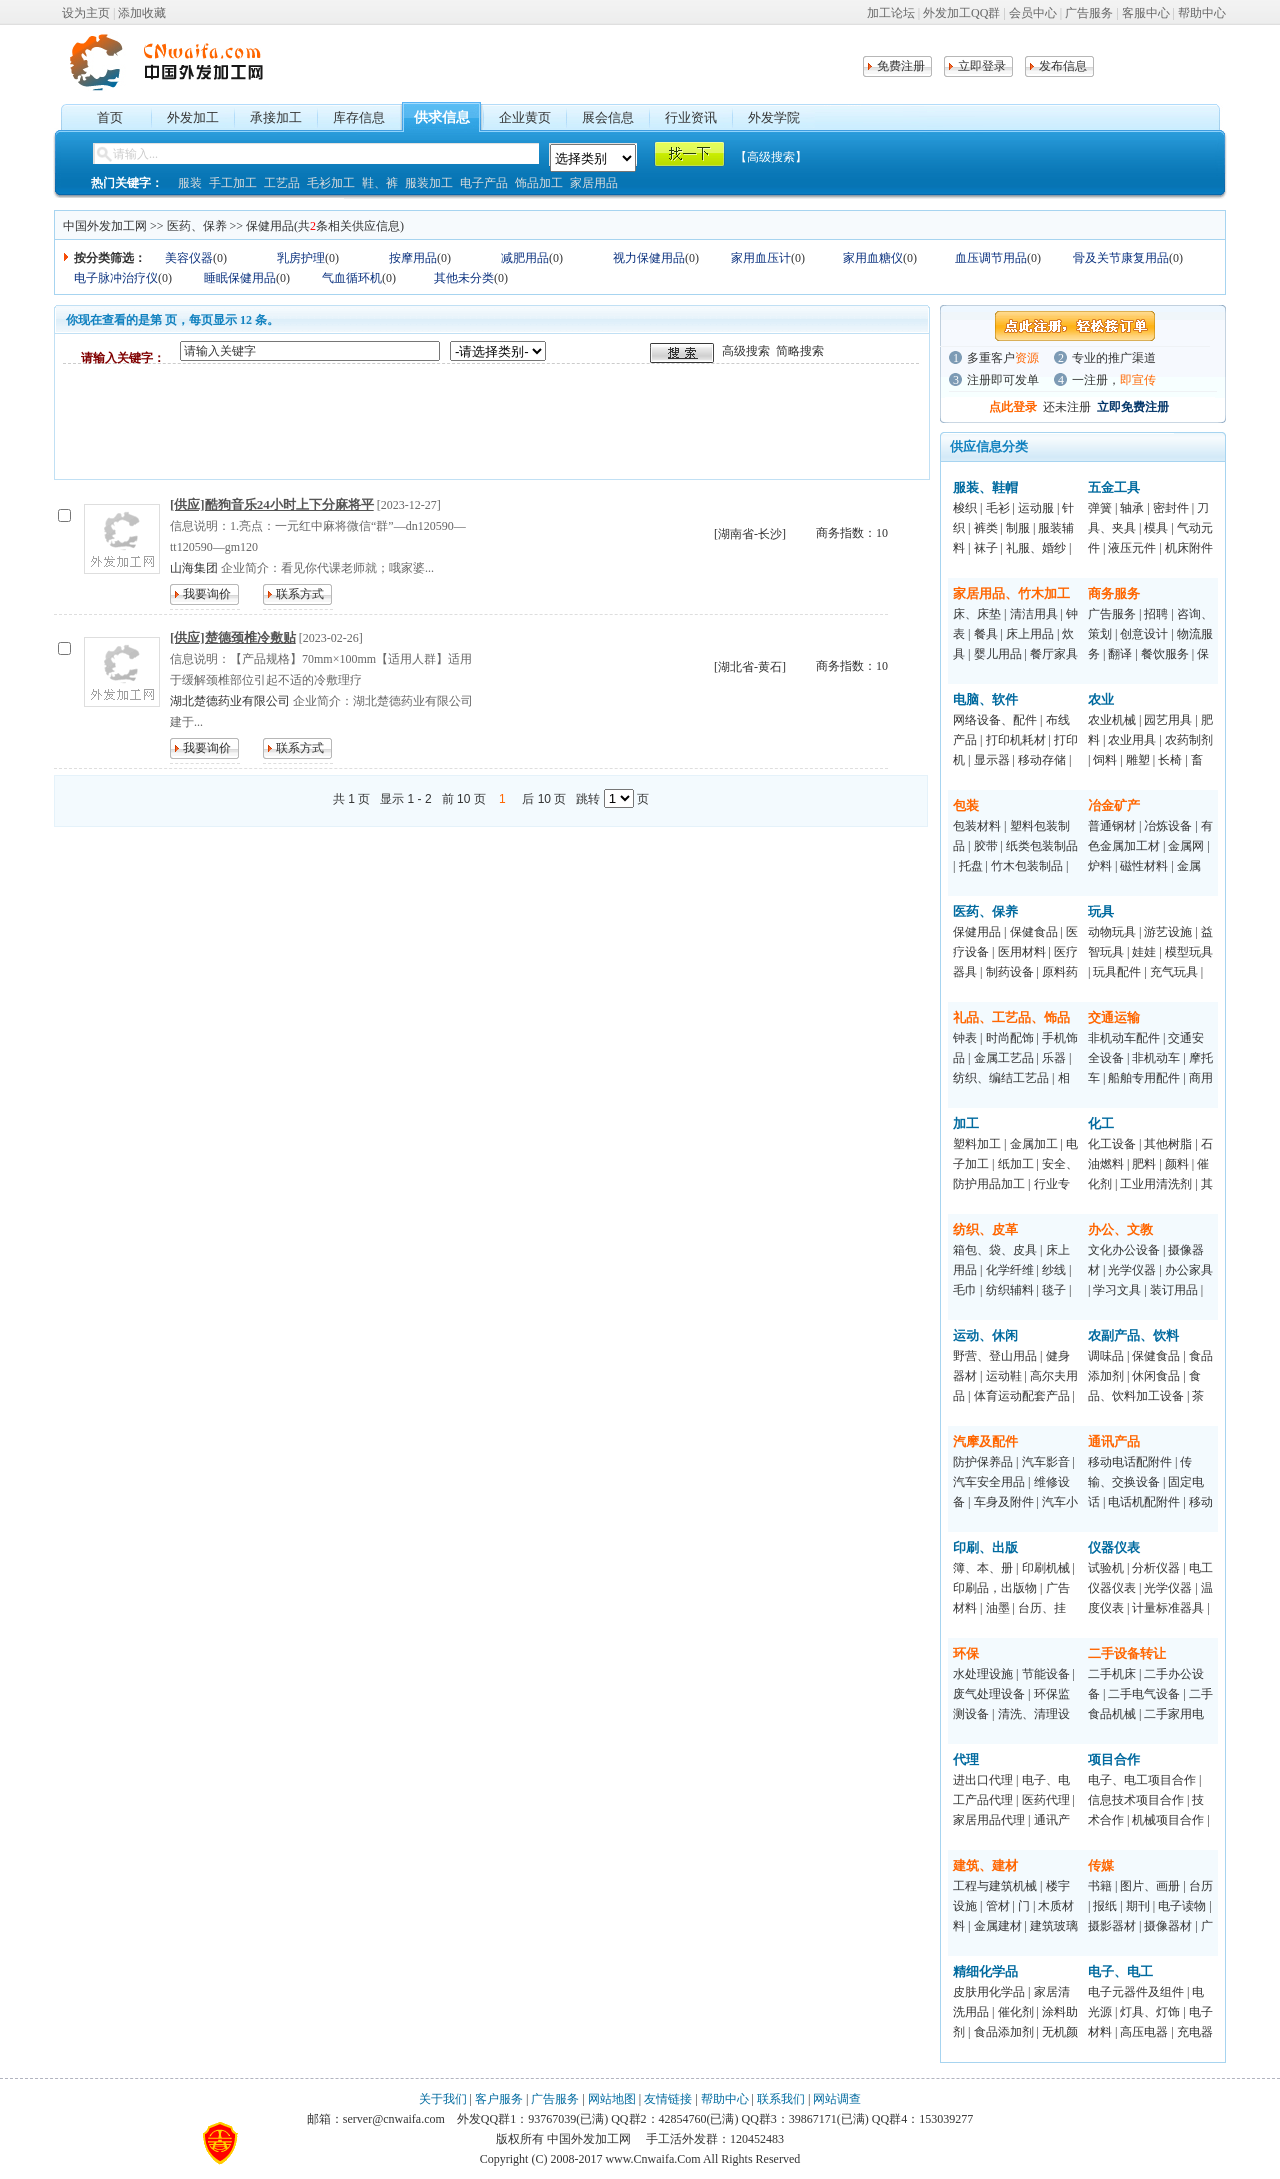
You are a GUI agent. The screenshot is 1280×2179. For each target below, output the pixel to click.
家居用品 (594, 183)
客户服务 (499, 2099)
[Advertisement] (427, 421)
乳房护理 (301, 258)
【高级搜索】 (771, 157)
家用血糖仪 (873, 258)
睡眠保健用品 (240, 278)
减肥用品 (525, 258)
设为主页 (86, 13)
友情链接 (668, 2099)
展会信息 (608, 117)
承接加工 (276, 117)
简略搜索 (800, 351)
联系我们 (781, 2099)
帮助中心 (1202, 13)
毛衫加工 (331, 183)
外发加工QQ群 (961, 13)
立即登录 (982, 66)
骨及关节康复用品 (1121, 258)
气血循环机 (352, 278)
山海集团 (194, 568)
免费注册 (901, 66)
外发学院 (774, 117)
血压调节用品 (991, 258)
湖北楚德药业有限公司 (230, 701)
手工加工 (233, 183)
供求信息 (442, 117)
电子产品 (484, 183)
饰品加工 (539, 183)
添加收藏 (142, 13)
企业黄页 (525, 117)
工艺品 (282, 183)
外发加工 (193, 117)
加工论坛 (891, 13)
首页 (110, 117)
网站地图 (612, 2099)
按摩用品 (413, 258)
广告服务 (1089, 13)
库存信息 (359, 117)
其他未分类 (464, 278)
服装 (190, 183)
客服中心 (1146, 13)
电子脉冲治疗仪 (116, 278)
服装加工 (429, 183)
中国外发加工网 (105, 226)
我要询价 (207, 594)
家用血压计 (761, 258)
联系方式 (300, 594)
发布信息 (1063, 66)
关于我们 (443, 2099)
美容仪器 (189, 258)
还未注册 (1067, 407)
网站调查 (837, 2099)
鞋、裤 (380, 183)
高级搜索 (746, 351)
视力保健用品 (649, 258)
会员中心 (1033, 13)
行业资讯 (691, 117)
